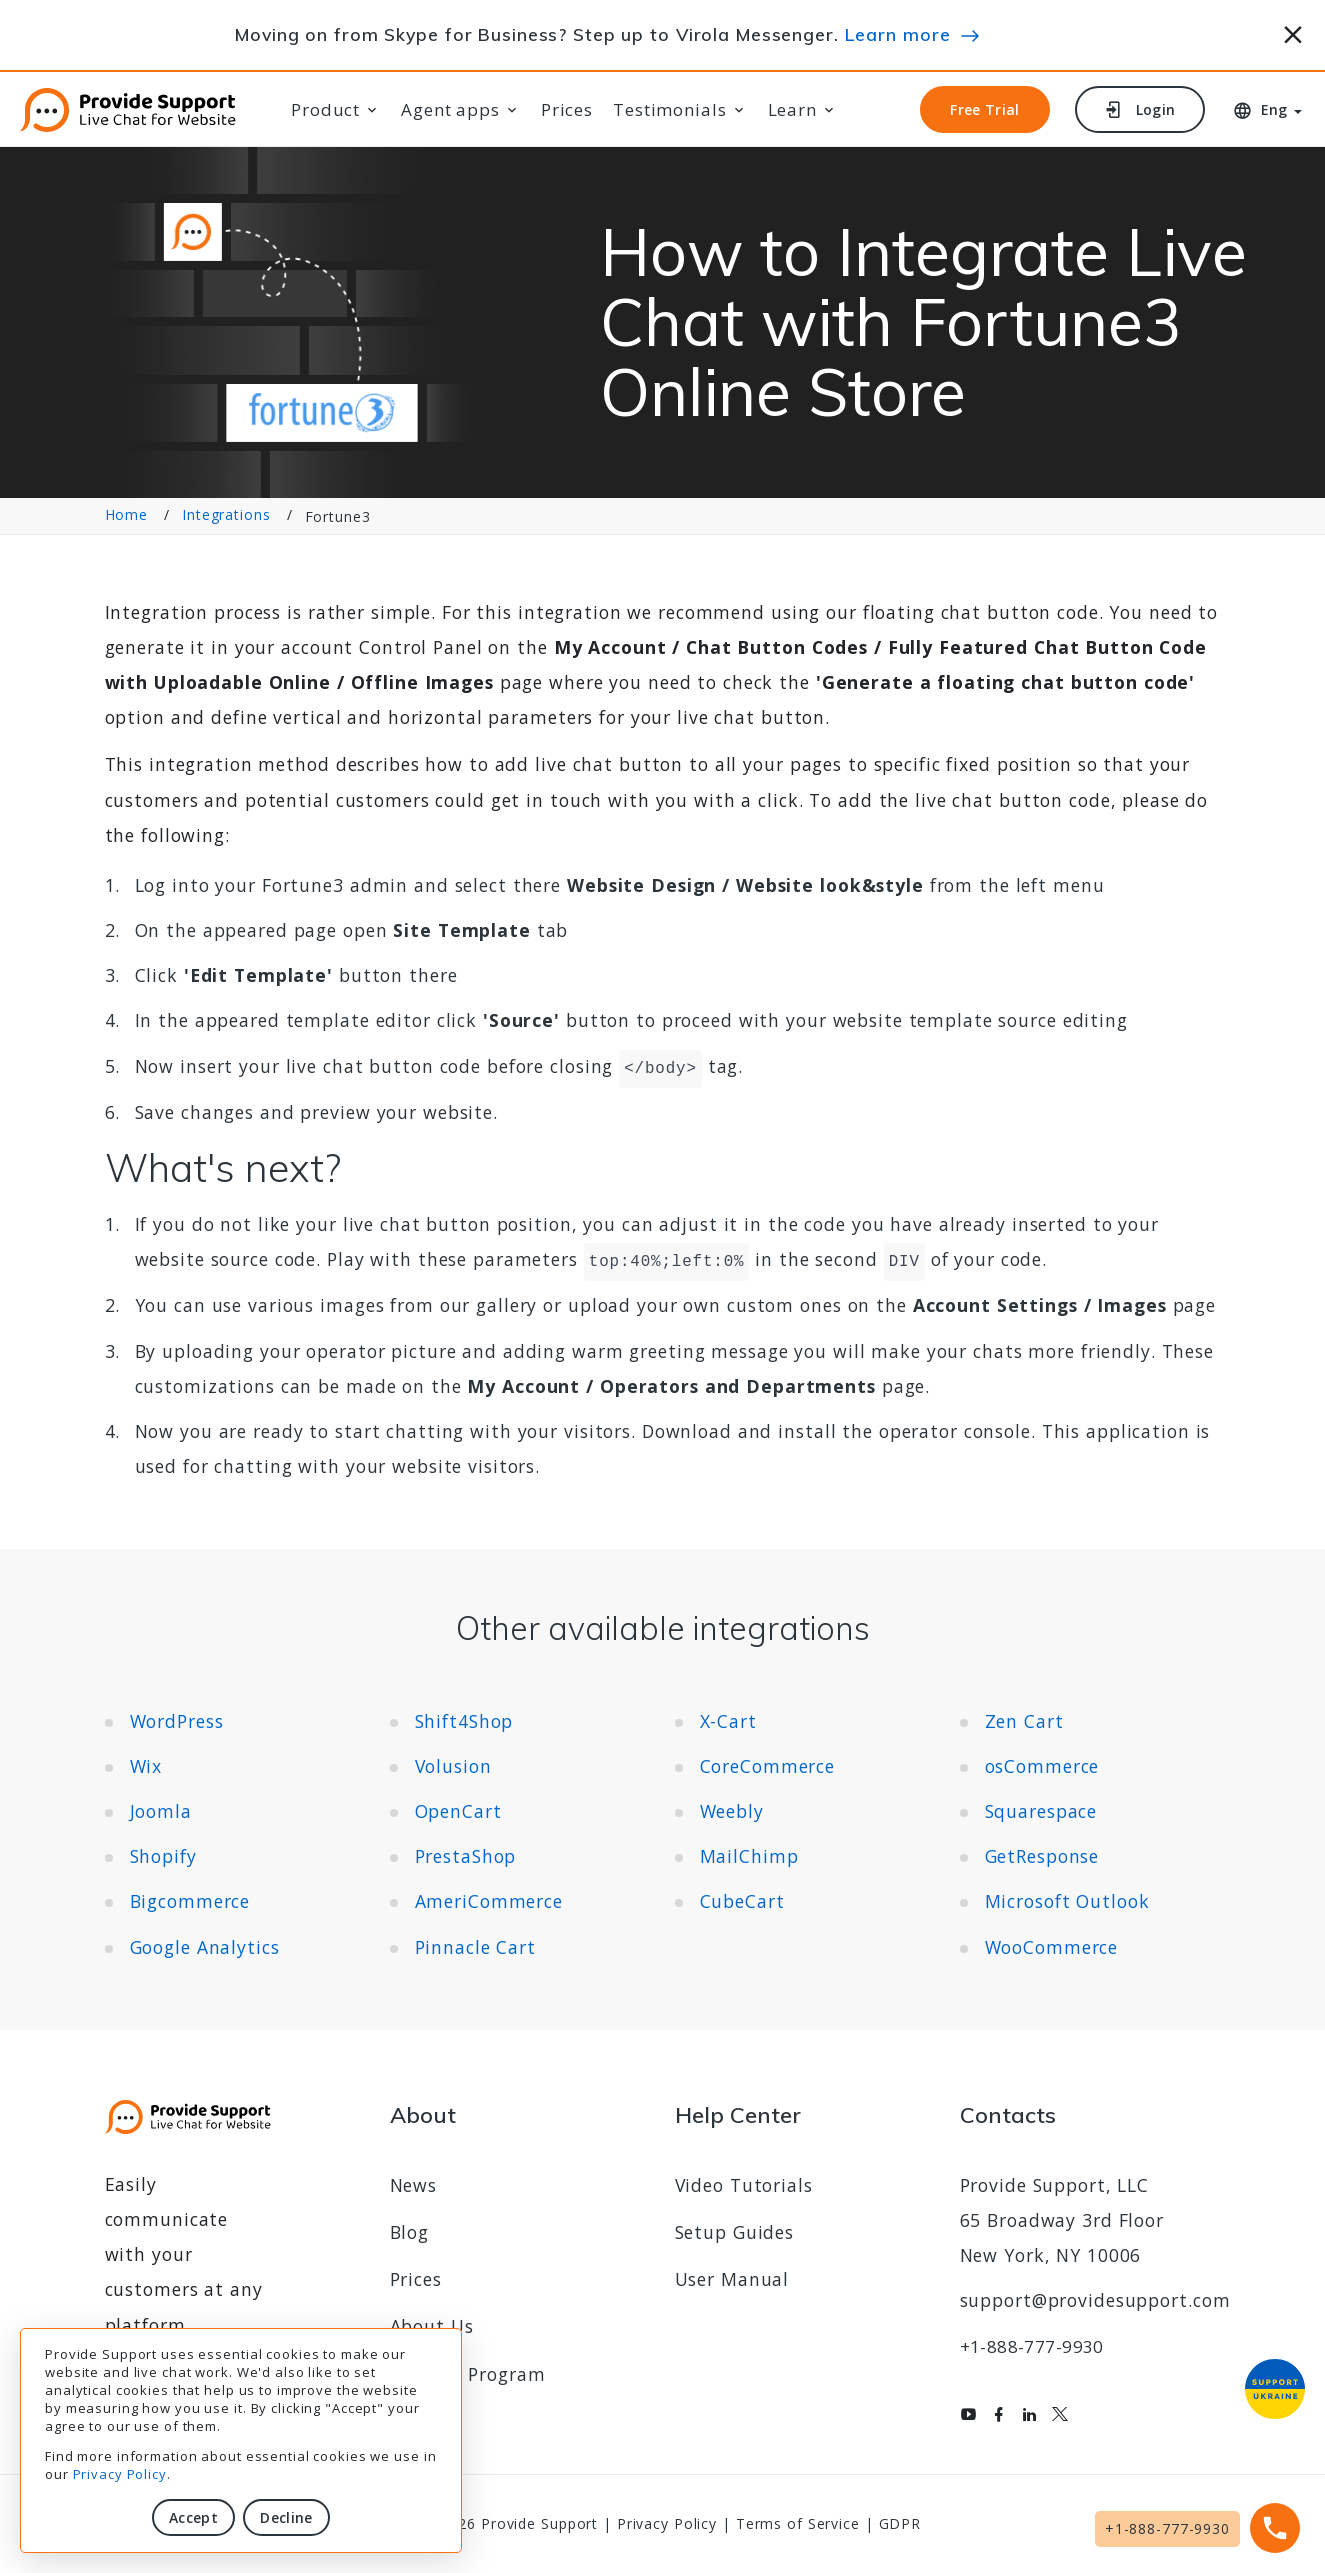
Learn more (898, 34)
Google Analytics (205, 1947)
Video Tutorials (744, 2185)
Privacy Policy (120, 2474)
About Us (432, 2326)
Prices (567, 110)
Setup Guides (735, 2232)
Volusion (453, 1766)
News (414, 2185)
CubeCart (742, 1901)
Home (127, 515)
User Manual (732, 2279)
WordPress (177, 1721)
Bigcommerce (190, 1901)
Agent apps (450, 110)
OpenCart (458, 1811)
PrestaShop (466, 1856)
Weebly (732, 1811)
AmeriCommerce (489, 1901)
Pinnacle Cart (475, 1947)
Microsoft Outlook (1067, 1901)
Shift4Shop (464, 1721)
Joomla (161, 1811)
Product (325, 110)
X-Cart (728, 1721)
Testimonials (670, 110)
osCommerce (1042, 1766)
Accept (193, 2517)
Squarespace (1041, 1811)
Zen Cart (1024, 1721)
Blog (410, 2232)
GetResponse (1042, 1856)
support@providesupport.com (1095, 2300)
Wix (146, 1766)
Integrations (226, 515)
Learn (792, 110)
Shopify (163, 1856)
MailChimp (749, 1856)
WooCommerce (1052, 1947)
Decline (286, 2517)
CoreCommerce (768, 1766)
